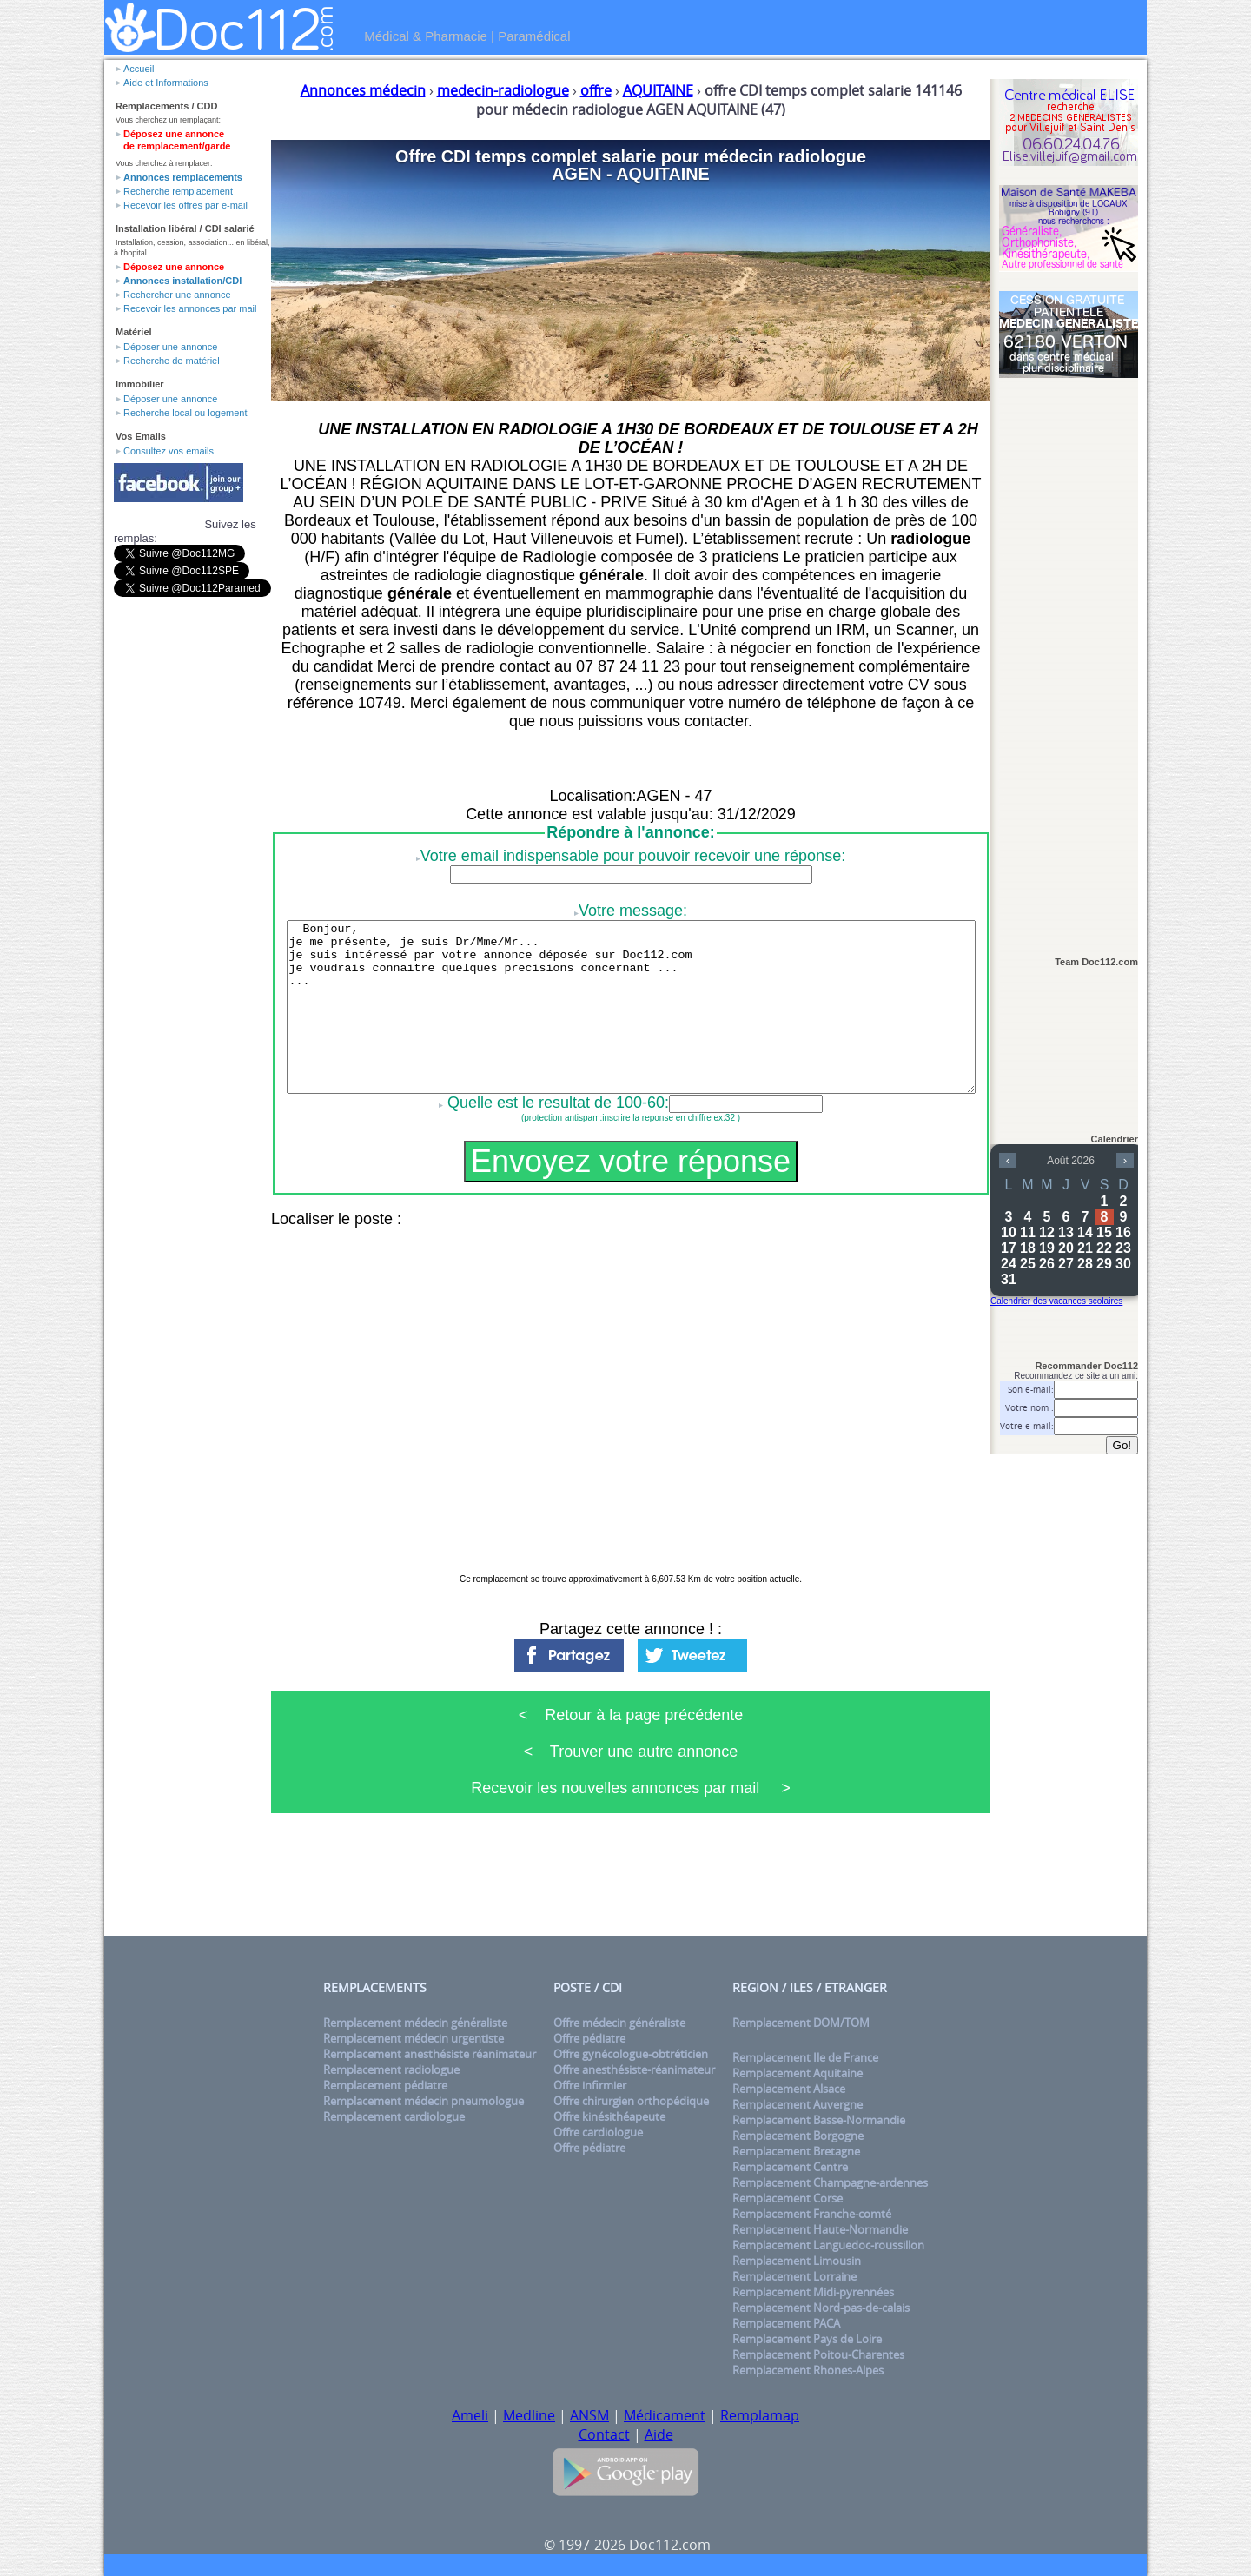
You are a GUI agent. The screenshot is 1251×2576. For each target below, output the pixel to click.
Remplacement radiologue (391, 2069)
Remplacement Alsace (788, 2088)
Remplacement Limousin (796, 2260)
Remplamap (759, 2415)
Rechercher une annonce (177, 294)
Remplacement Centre (790, 2167)
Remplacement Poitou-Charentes (818, 2354)
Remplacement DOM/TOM (801, 2022)
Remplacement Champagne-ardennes (830, 2182)
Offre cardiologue (598, 2132)
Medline (529, 2415)
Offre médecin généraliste (619, 2022)
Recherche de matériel (171, 360)
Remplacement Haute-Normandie (820, 2229)
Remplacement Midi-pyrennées (813, 2292)
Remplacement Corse (787, 2198)
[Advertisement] (1068, 657)
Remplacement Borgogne (798, 2135)
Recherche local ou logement (185, 412)
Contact (604, 2434)
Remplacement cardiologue (394, 2116)
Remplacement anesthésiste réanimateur (429, 2054)
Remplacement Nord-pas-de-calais (821, 2307)
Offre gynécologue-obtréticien (630, 2054)
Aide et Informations (165, 82)
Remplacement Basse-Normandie (818, 2120)
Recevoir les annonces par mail (189, 308)
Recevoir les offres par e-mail (185, 205)
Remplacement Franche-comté (811, 2214)
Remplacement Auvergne (797, 2104)
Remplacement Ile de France (805, 2057)
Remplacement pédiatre (385, 2085)
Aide (659, 2434)
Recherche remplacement (178, 191)
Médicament (664, 2415)
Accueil (138, 68)
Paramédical (534, 36)
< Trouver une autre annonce (631, 1751)
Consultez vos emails (168, 451)
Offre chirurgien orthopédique (631, 2101)
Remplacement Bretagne (796, 2151)
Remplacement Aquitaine (797, 2073)
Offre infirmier (589, 2085)
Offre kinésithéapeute (609, 2116)
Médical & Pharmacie (425, 36)
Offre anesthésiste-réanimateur (634, 2069)
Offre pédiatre (589, 2038)
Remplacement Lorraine (794, 2276)
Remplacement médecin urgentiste (413, 2038)
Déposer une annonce (170, 346)
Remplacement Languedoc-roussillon (828, 2245)
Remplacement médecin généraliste (415, 2022)
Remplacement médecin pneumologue (423, 2101)
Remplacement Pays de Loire (807, 2339)
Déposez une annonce (173, 267)
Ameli (470, 2415)
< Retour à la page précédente (631, 1715)
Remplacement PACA (786, 2323)
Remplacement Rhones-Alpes (808, 2370)
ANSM (589, 2415)
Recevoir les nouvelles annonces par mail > (631, 1788)
